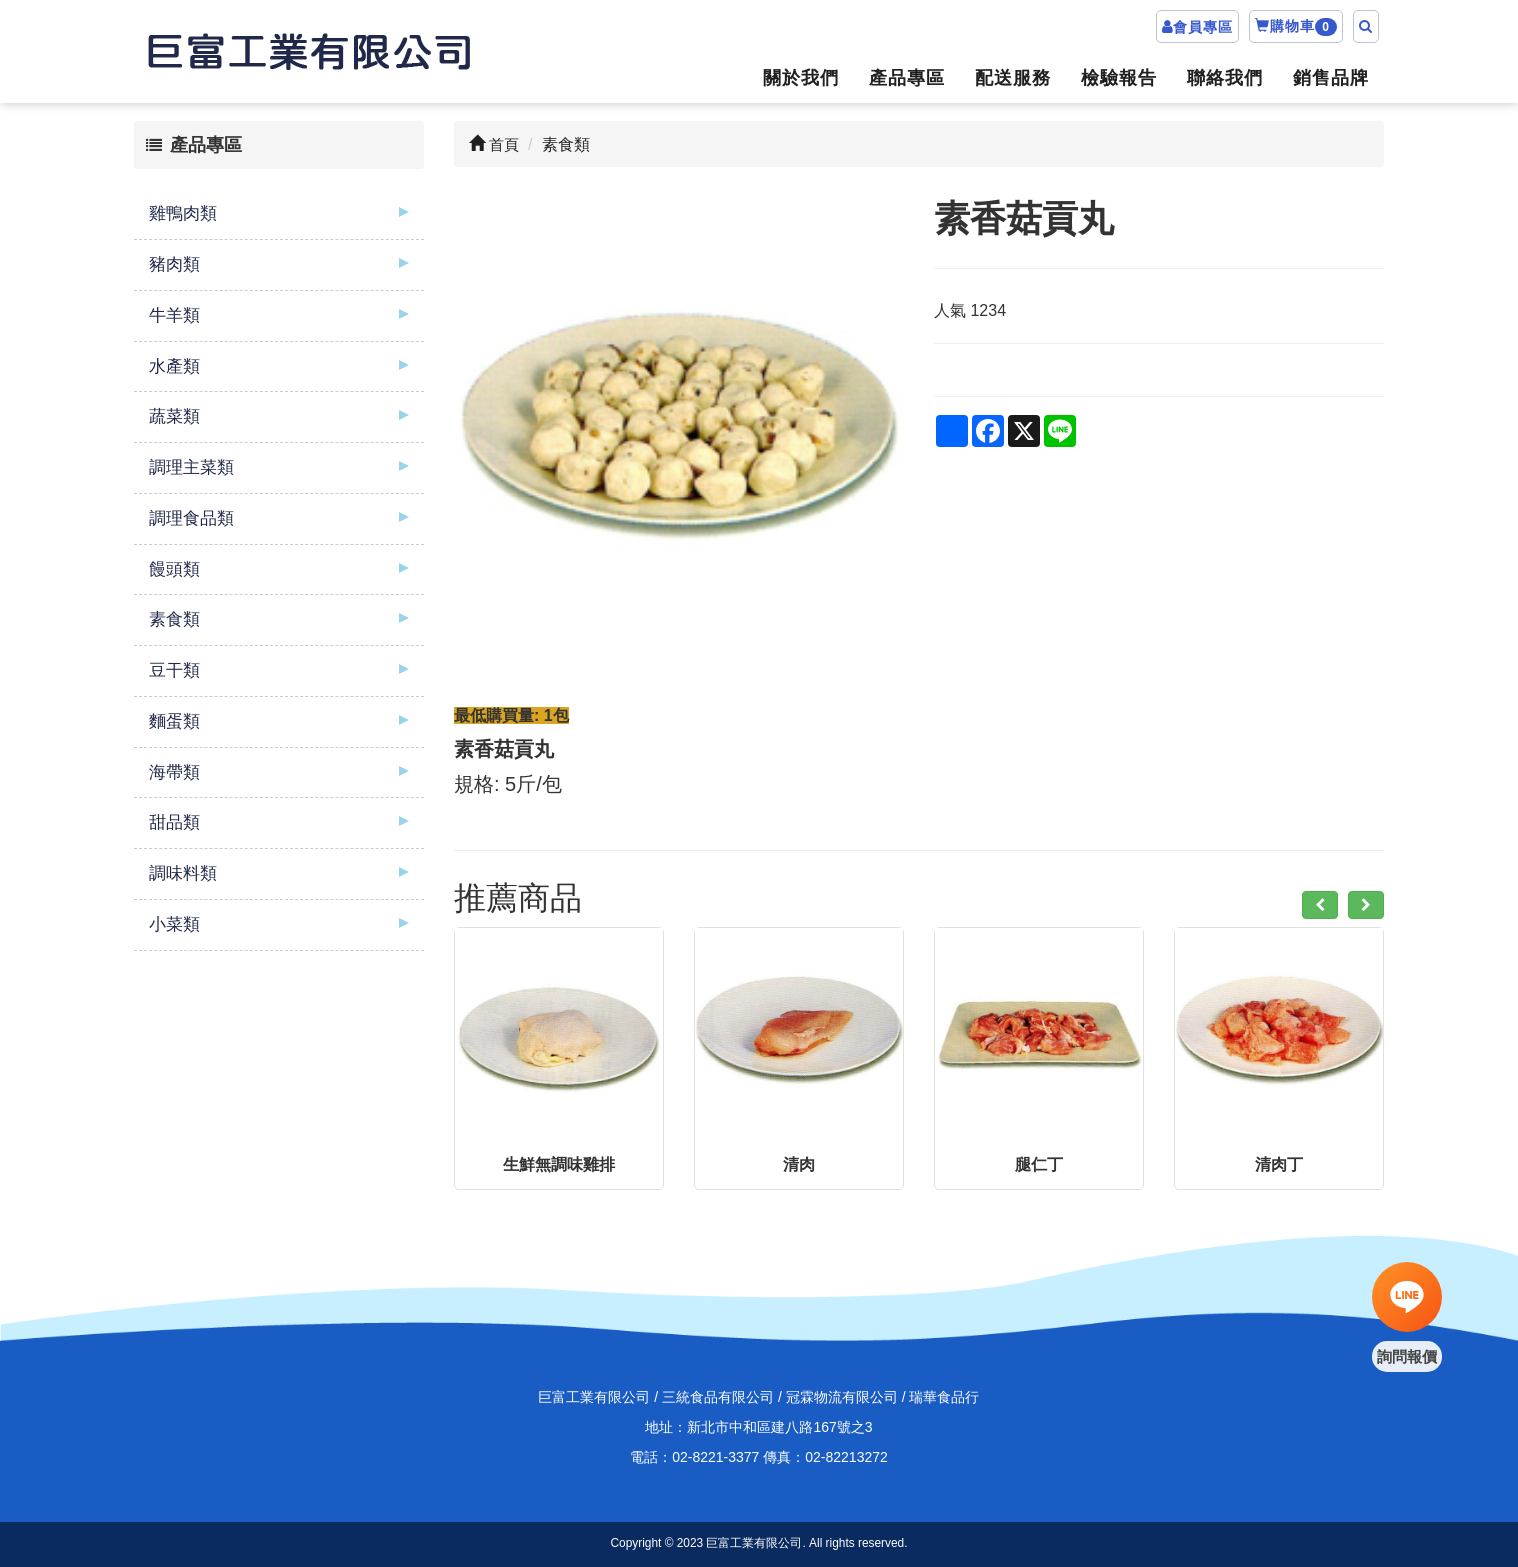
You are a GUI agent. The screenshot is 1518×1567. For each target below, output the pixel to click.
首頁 (494, 144)
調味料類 (183, 873)
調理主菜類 (191, 467)
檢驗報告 (1119, 78)
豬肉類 (174, 264)
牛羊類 (174, 315)
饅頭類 (174, 569)
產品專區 (907, 78)
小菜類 (174, 924)
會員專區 (1203, 27)
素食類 (174, 619)
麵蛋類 (174, 721)
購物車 (1296, 27)
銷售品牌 (1331, 78)
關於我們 (801, 78)
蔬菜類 (174, 416)
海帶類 (174, 772)
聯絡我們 (1225, 78)
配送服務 (1013, 78)
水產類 (174, 366)
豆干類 (174, 670)
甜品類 (174, 822)
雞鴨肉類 (183, 213)
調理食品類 (191, 518)
